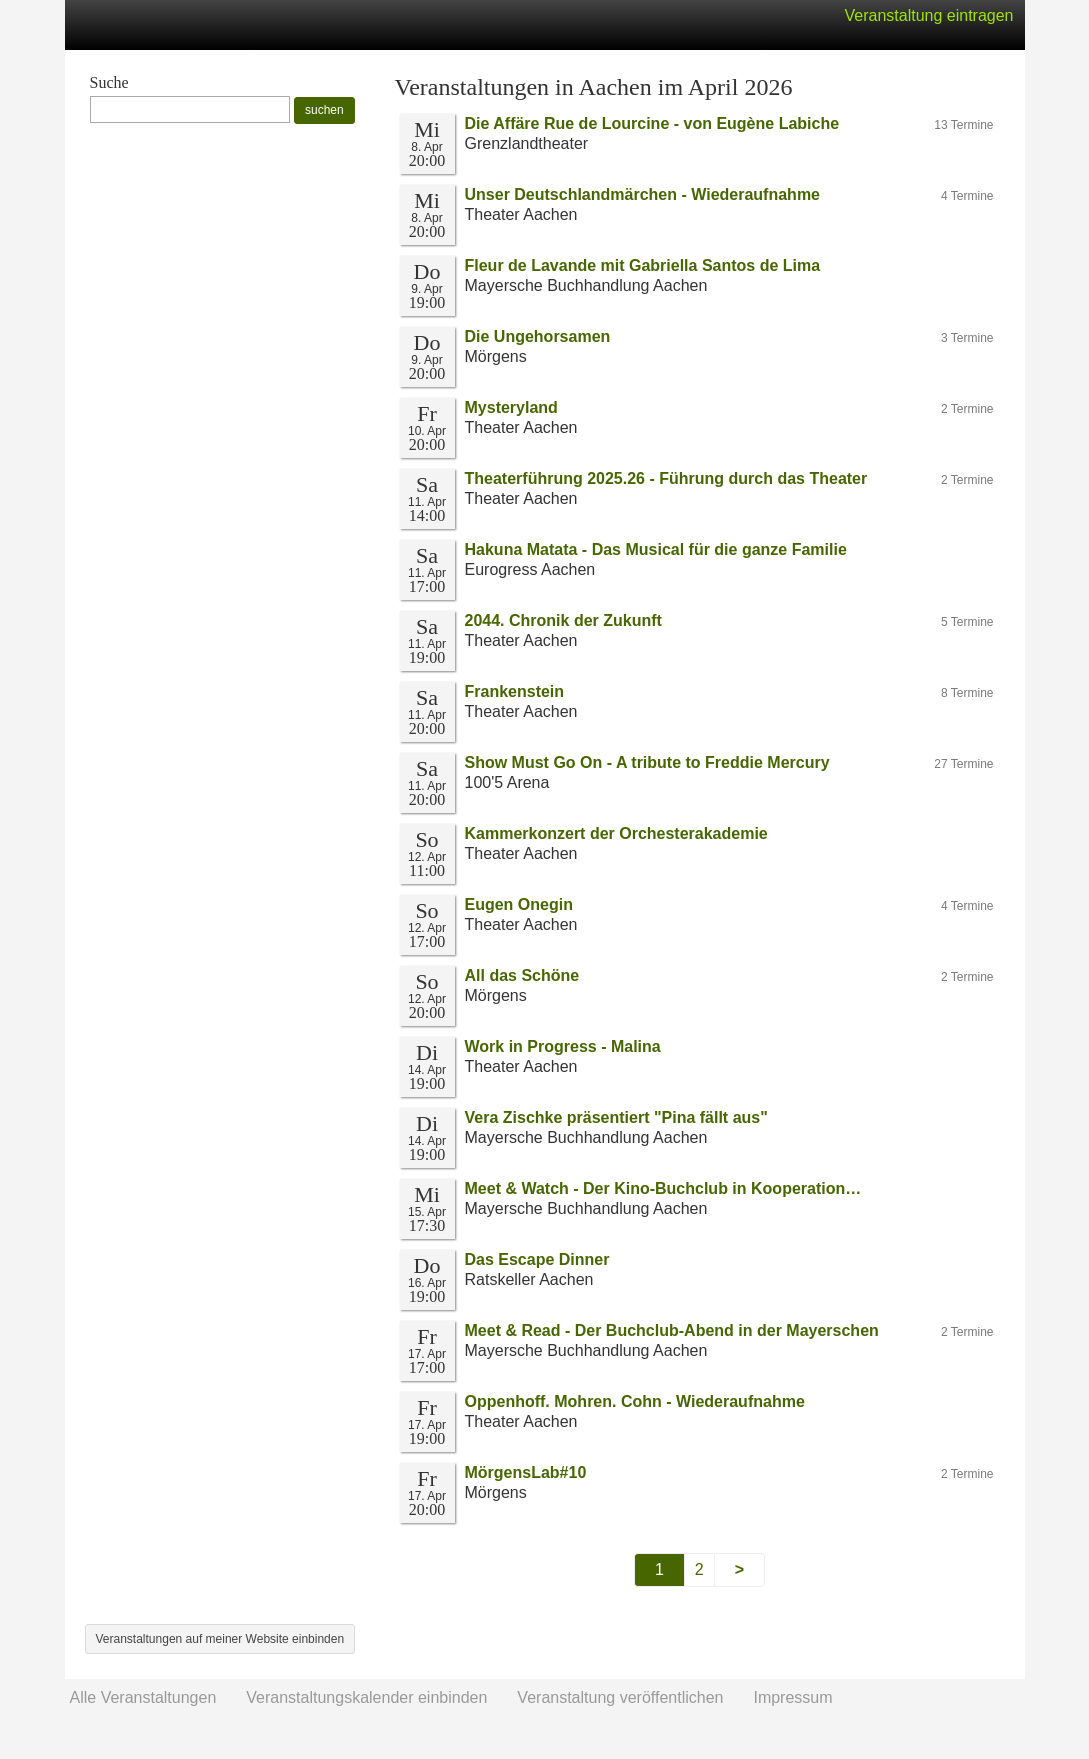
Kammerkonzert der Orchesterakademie (616, 833)
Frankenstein (515, 691)
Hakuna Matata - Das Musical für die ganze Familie (656, 549)
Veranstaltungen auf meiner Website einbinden (220, 1639)
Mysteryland (511, 407)
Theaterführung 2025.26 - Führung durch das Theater (666, 478)
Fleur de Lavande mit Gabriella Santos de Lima (643, 265)
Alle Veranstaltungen (143, 1697)
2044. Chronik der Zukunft (563, 620)
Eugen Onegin (519, 904)
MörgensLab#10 (526, 1472)
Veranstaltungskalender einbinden (366, 1697)
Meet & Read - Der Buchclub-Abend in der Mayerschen (672, 1330)
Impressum (792, 1697)
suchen (324, 110)
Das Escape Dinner (537, 1259)
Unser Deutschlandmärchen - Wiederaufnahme (643, 194)
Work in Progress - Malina (563, 1046)
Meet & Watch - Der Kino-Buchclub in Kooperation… (663, 1188)
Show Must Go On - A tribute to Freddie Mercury (647, 762)
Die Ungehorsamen (538, 336)
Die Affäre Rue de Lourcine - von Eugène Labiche (652, 123)
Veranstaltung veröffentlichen (620, 1697)
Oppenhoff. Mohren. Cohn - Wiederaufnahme (635, 1401)
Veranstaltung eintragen (928, 15)
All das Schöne (522, 975)
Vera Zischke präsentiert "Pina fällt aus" (616, 1117)
